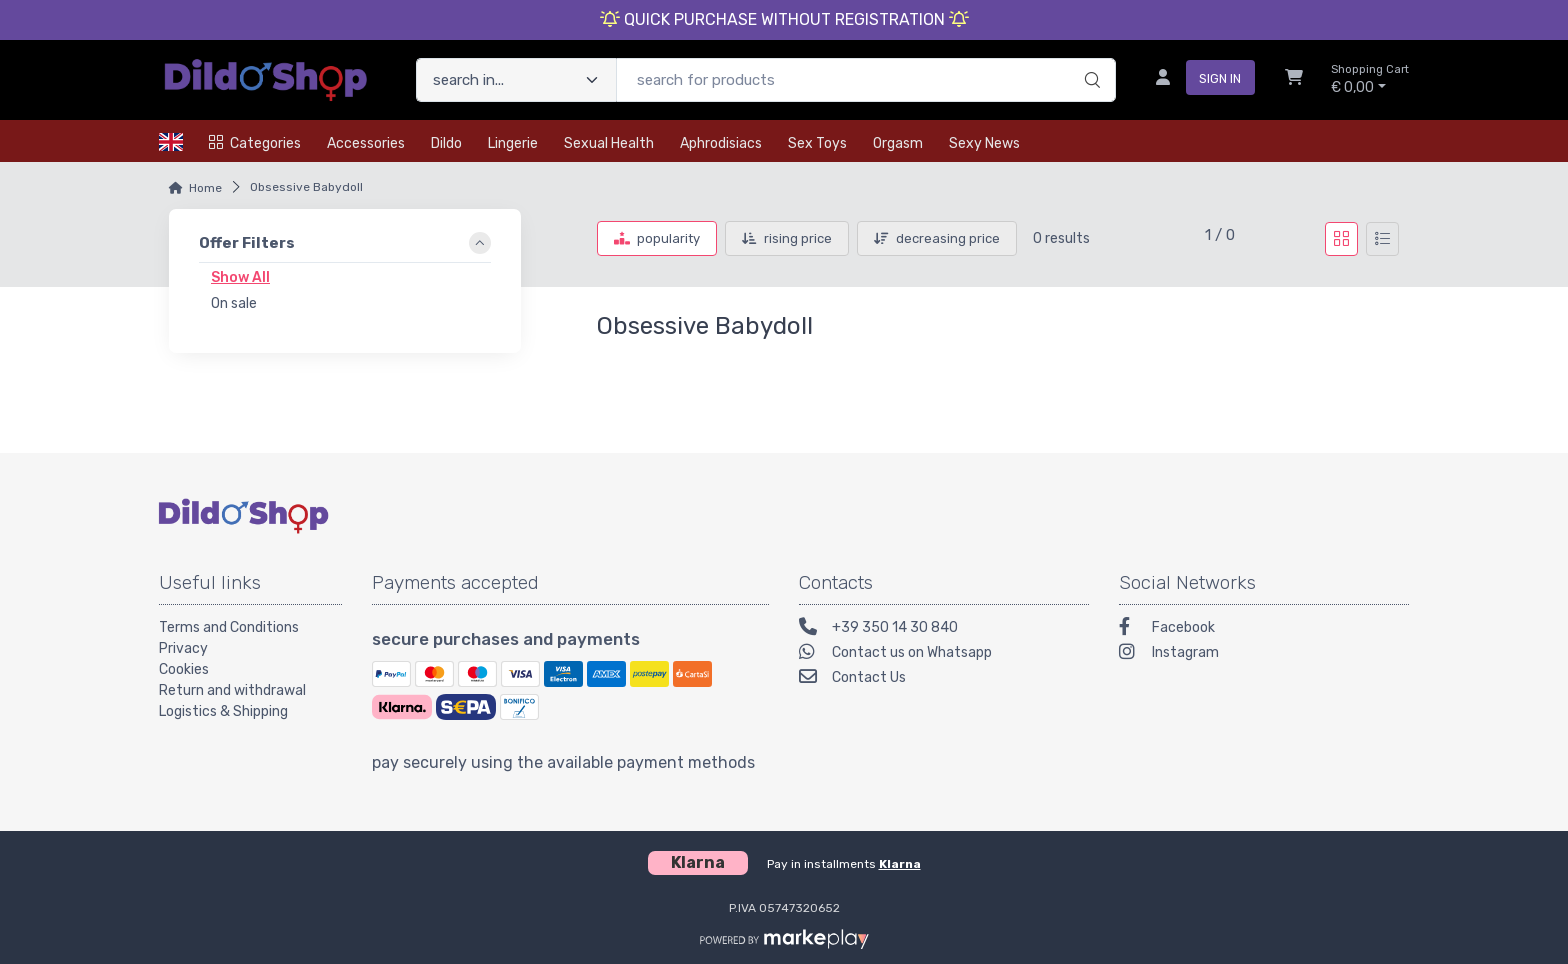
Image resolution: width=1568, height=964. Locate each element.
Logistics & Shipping (223, 711)
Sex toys (817, 143)
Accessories (366, 143)
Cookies (184, 669)
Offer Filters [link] (247, 243)
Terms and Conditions (229, 627)
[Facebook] (1264, 629)
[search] (1089, 59)
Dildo (446, 143)
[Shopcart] (1294, 80)
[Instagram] (1264, 654)
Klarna (900, 864)
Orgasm (898, 143)
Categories (255, 143)
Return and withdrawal (232, 690)
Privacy (183, 648)
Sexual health (609, 143)
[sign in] (1197, 80)
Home (205, 188)
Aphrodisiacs (721, 143)
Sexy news (984, 143)
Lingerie (513, 143)
